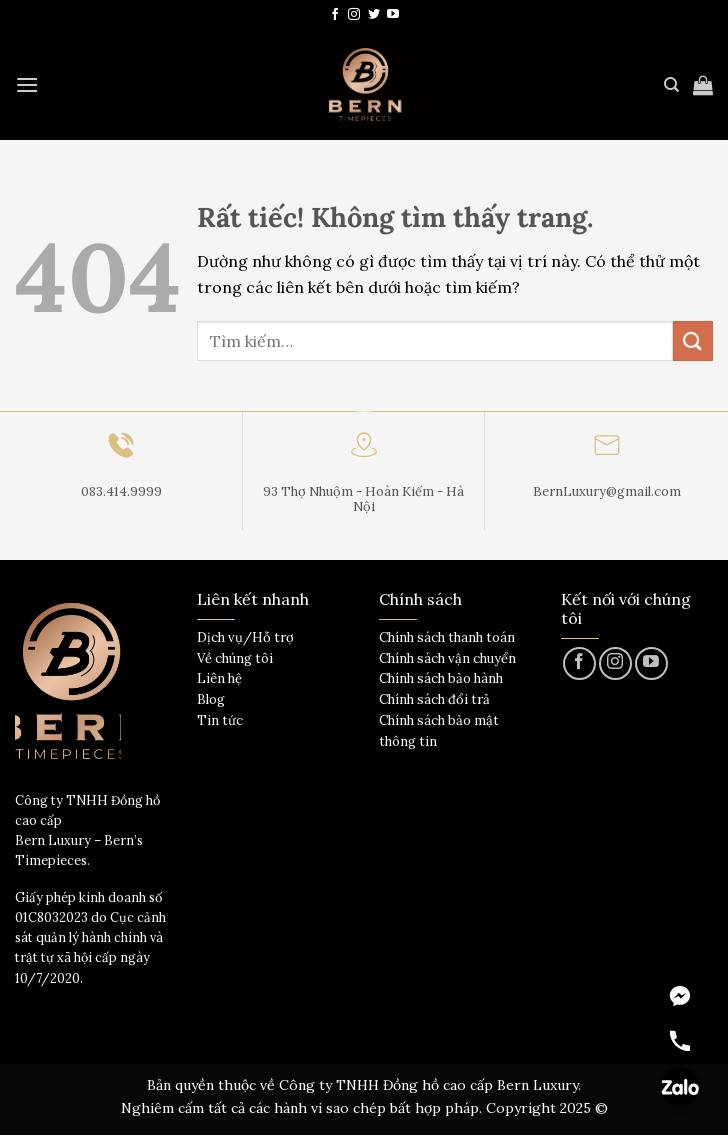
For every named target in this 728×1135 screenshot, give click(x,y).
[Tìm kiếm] (671, 85)
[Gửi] (693, 340)
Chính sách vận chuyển (447, 658)
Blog (211, 699)
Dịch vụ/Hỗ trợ (245, 637)
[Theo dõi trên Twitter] (374, 15)
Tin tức (220, 720)
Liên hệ (219, 678)
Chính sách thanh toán (447, 637)
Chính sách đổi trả (434, 699)
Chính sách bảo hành (441, 678)
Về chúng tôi (235, 658)
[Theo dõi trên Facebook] (335, 15)
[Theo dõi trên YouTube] (393, 15)
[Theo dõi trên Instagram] (354, 15)
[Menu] (27, 84)
